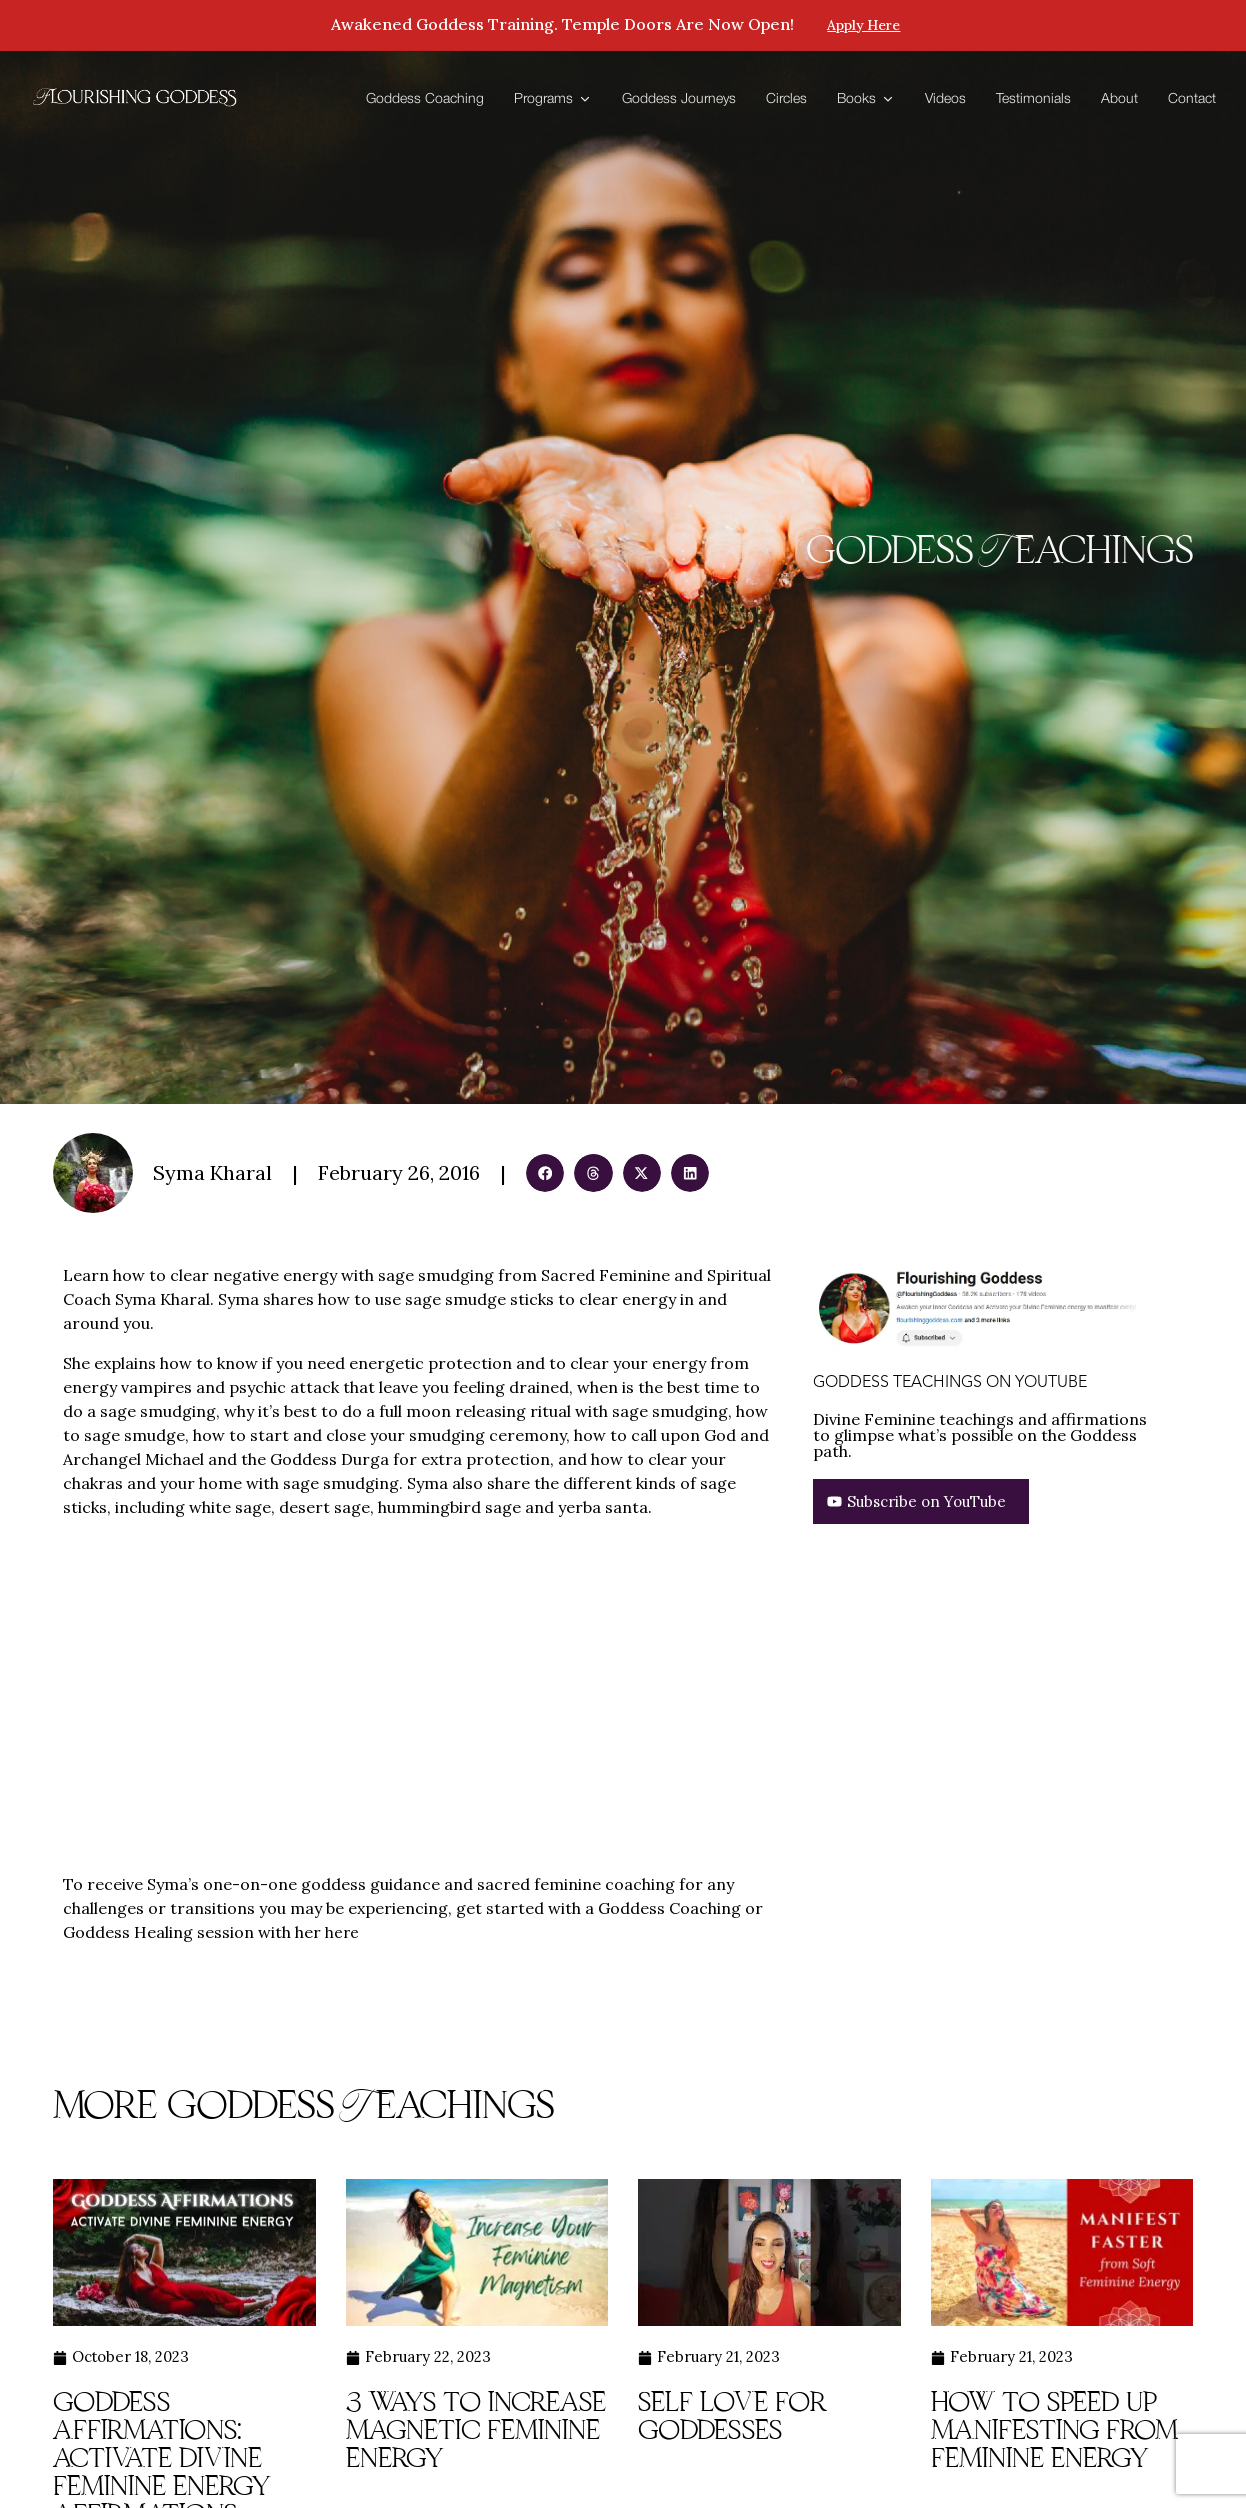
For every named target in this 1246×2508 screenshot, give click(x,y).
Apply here (865, 26)
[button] (545, 1173)
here (342, 1932)
